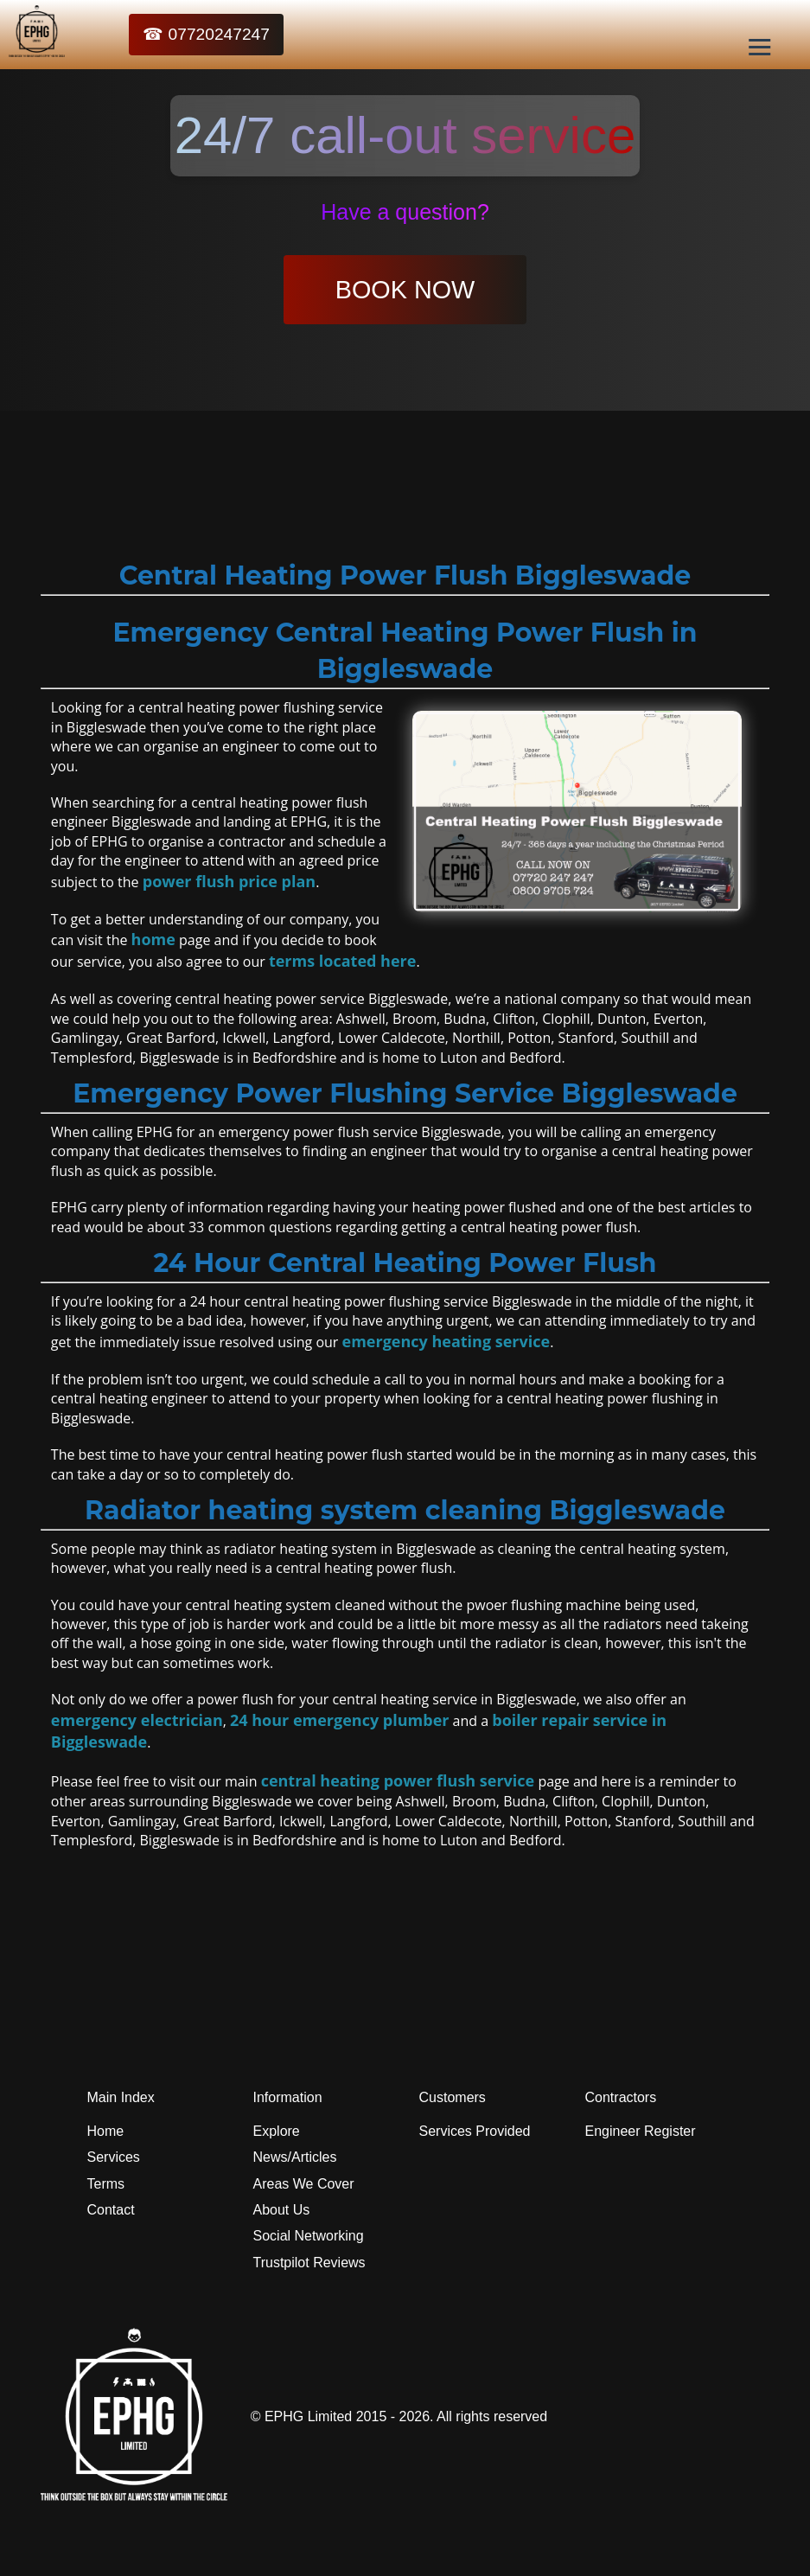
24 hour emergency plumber (339, 1720)
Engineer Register (640, 2131)
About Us (281, 2209)
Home (105, 2131)
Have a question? (405, 212)
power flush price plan (229, 881)
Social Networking (308, 2235)
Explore (276, 2131)
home (153, 939)
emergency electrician (137, 1720)
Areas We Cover (303, 2183)
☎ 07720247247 (206, 34)
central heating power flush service (398, 1780)
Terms (106, 2183)
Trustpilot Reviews (309, 2262)
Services (113, 2157)
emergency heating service (446, 1341)
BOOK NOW (405, 290)
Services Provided (475, 2131)
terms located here (342, 960)
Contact (111, 2209)
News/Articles (295, 2157)
